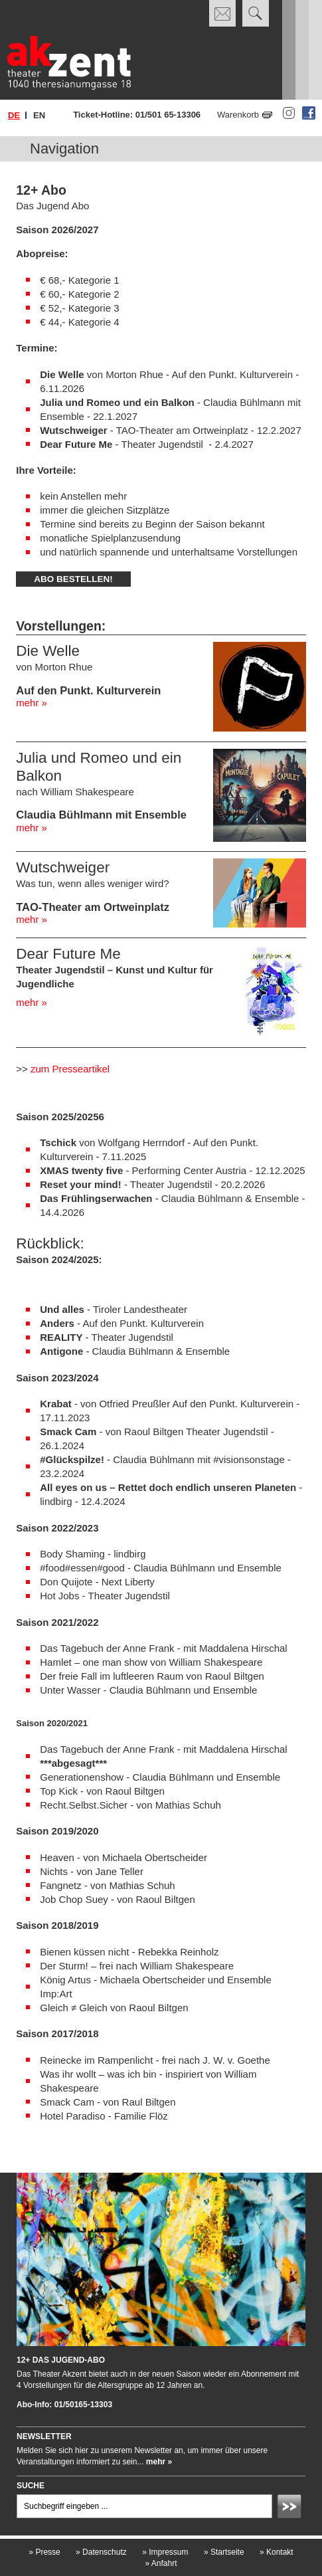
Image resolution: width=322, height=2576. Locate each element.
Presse (44, 2552)
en (39, 115)
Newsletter (44, 2436)
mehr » (31, 702)
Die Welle (48, 651)
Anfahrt (161, 2563)
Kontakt (276, 2552)
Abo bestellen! (73, 579)
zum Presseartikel (70, 1068)
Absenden (291, 2508)
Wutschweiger (63, 867)
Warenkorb (238, 115)
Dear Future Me (68, 953)
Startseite (224, 2552)
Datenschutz (101, 2552)
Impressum (165, 2552)
